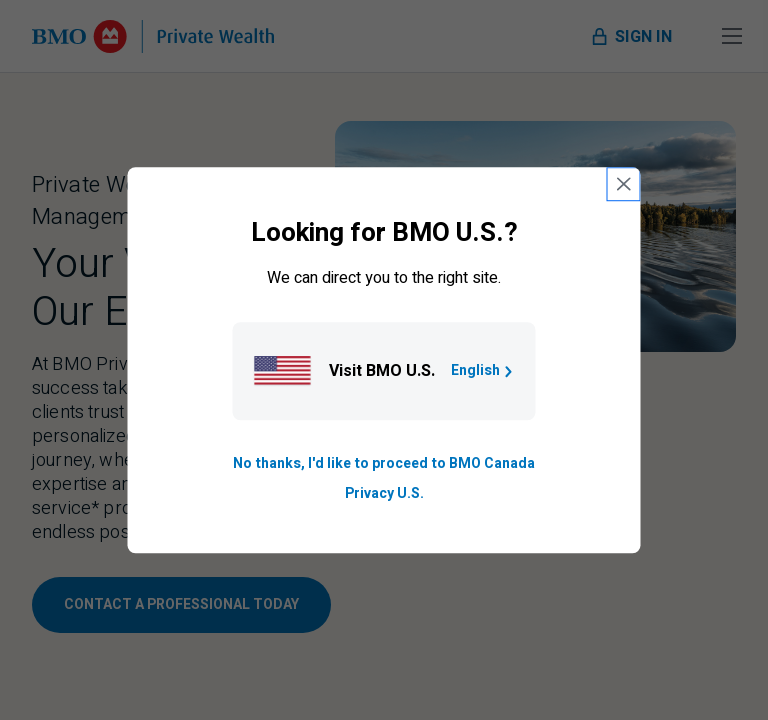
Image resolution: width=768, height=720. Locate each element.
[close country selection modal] (624, 184)
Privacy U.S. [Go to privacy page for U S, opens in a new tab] (384, 493)
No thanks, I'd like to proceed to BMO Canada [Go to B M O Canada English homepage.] (384, 463)
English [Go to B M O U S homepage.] (483, 370)
